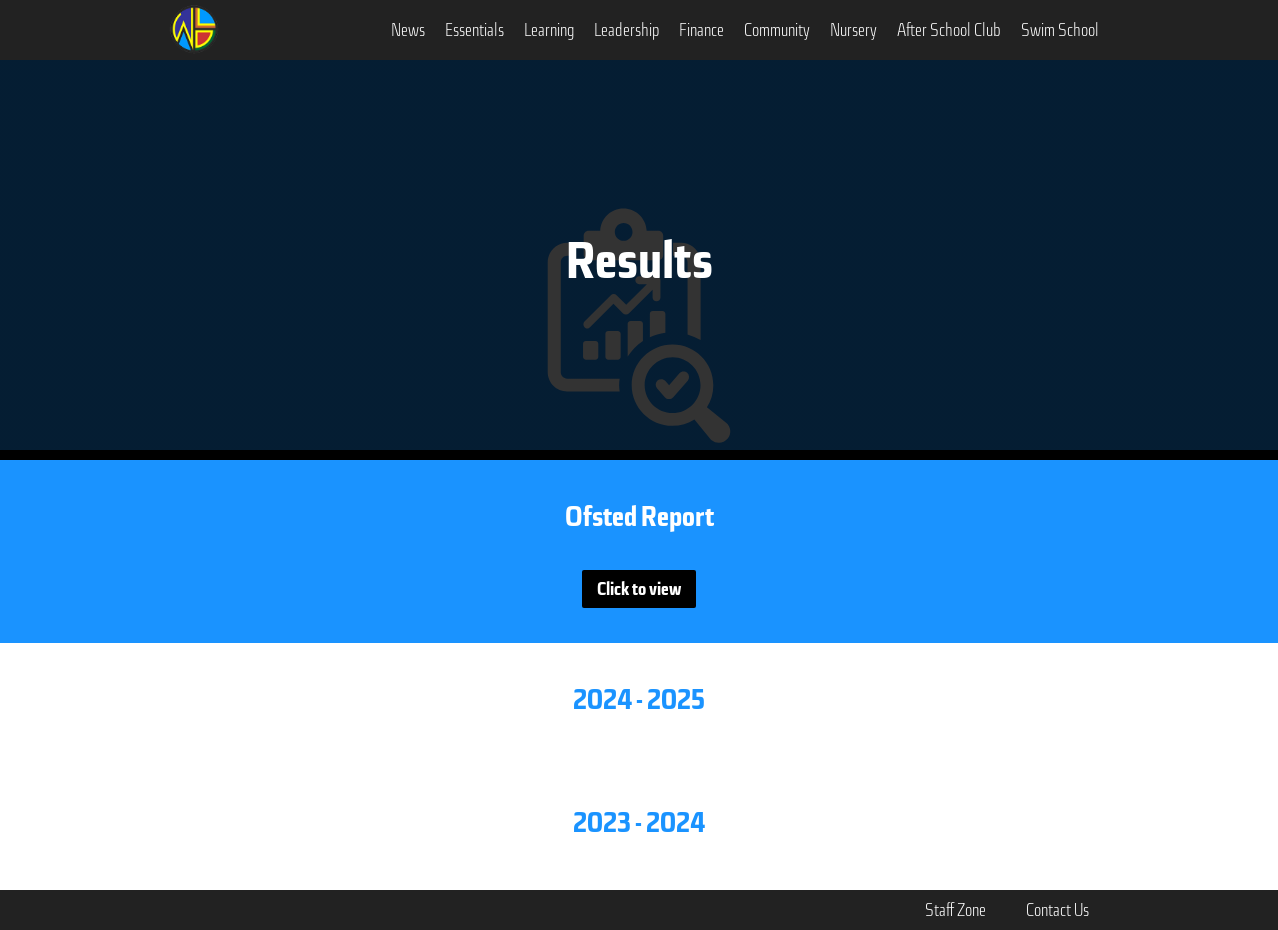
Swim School (1060, 30)
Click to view (639, 589)
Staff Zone (955, 910)
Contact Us (1057, 910)
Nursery (853, 30)
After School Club (949, 30)
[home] (194, 27)
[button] (408, 30)
